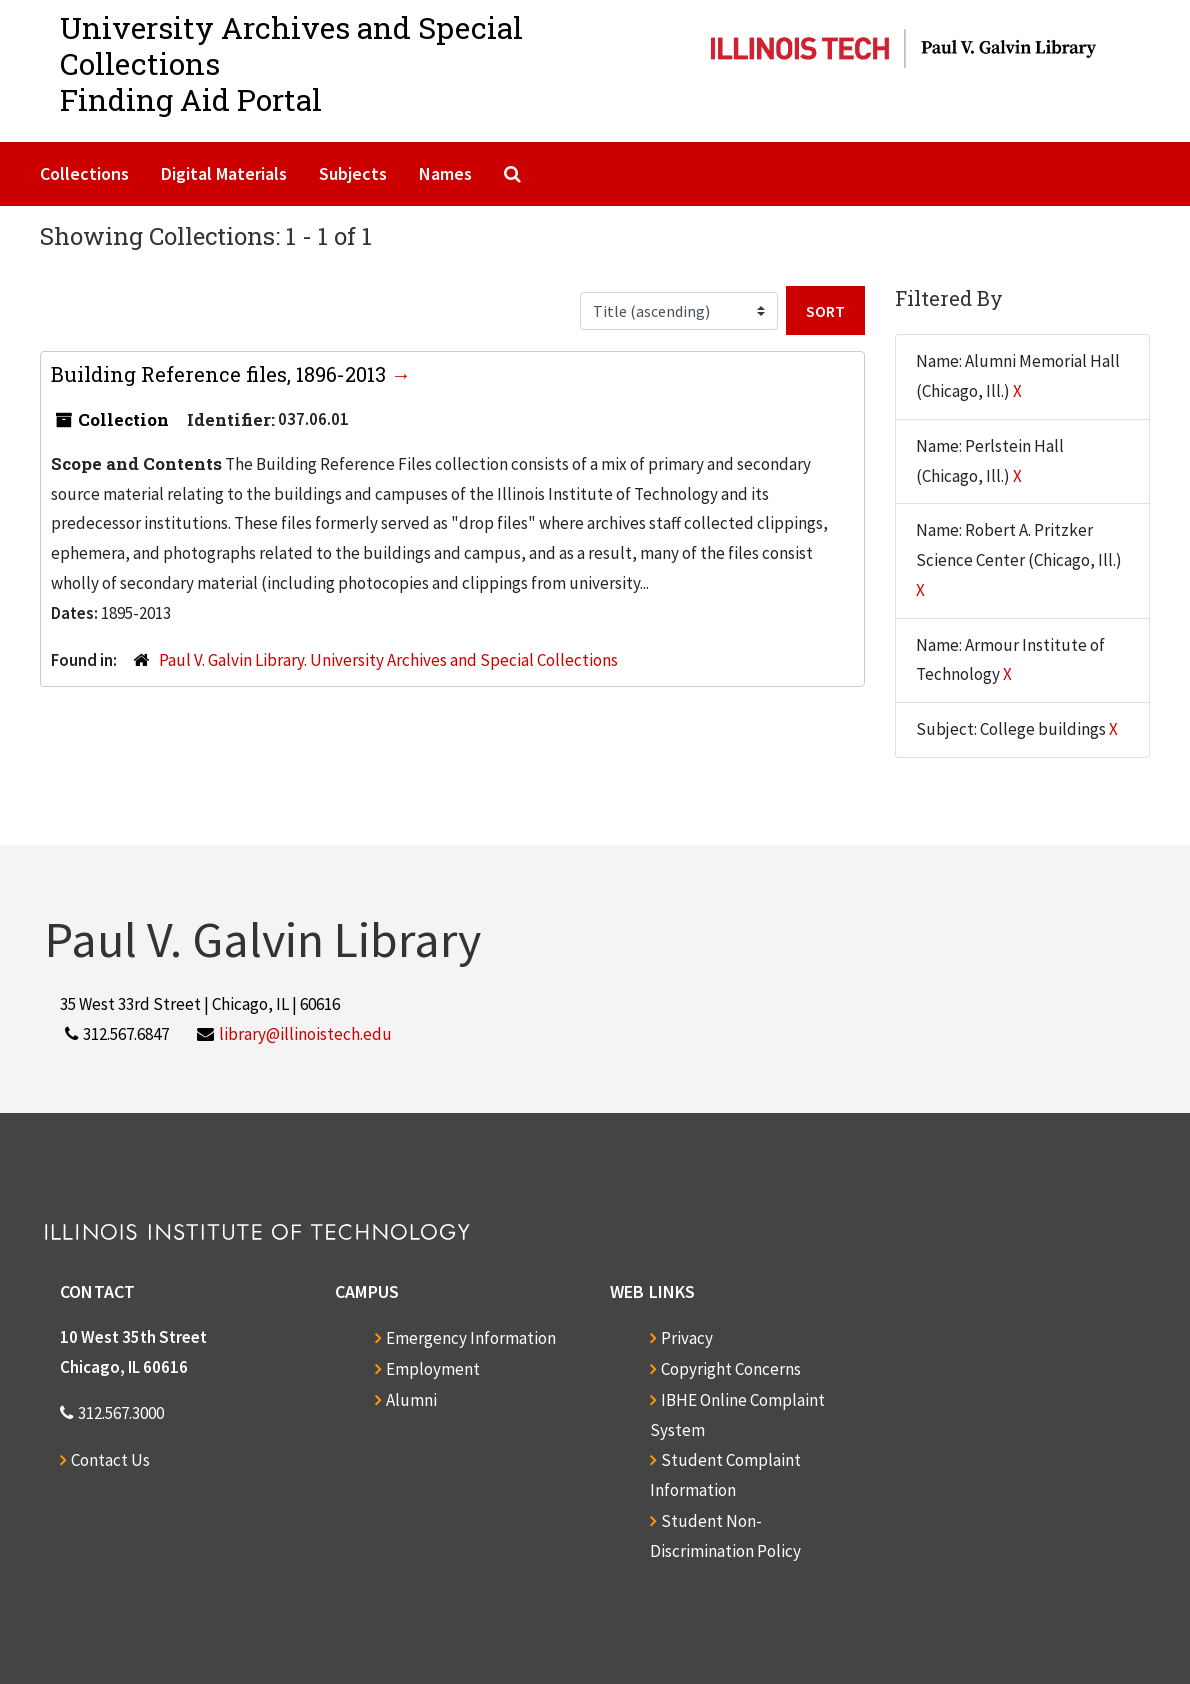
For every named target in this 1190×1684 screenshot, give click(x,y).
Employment (433, 1369)
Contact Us (110, 1460)
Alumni (411, 1400)
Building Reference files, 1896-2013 (221, 374)
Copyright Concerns (731, 1369)
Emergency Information (471, 1338)
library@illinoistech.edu (305, 1034)
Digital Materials (224, 173)
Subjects (353, 173)
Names (445, 173)
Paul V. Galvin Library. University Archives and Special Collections (388, 660)
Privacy (687, 1338)
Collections (84, 173)
